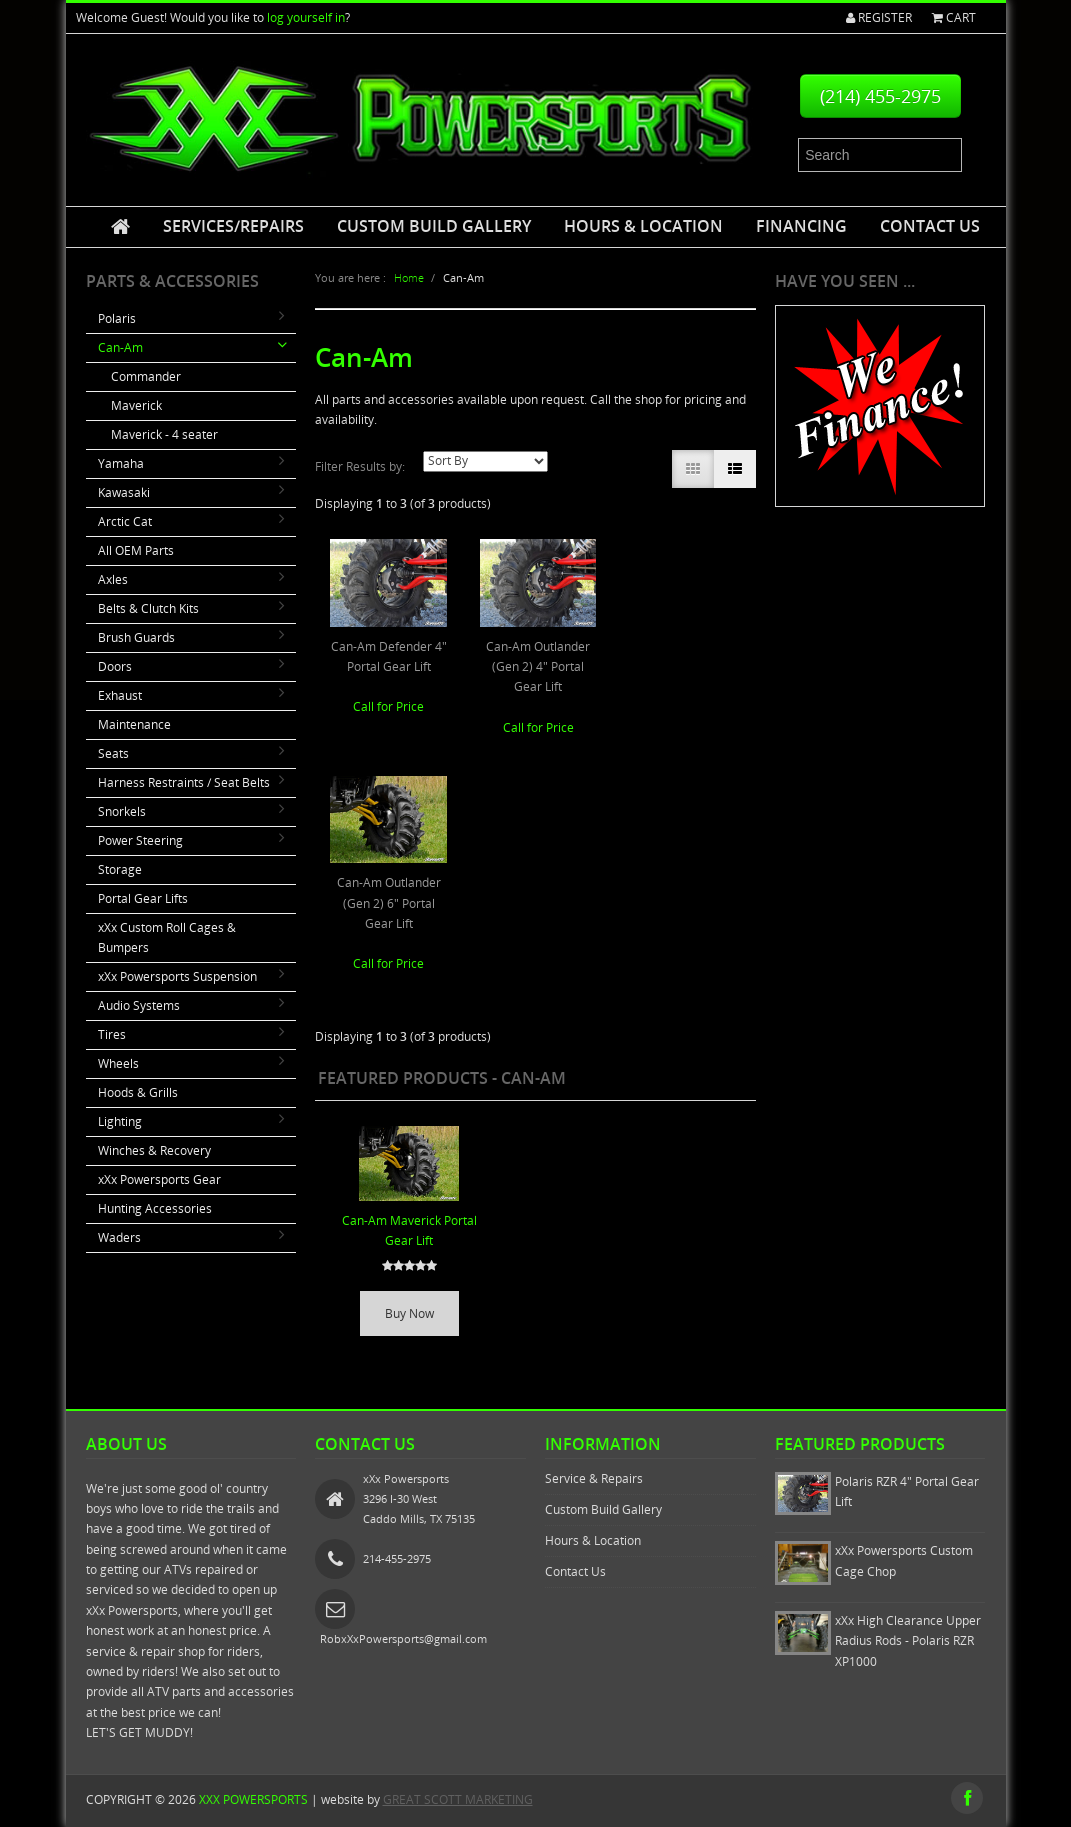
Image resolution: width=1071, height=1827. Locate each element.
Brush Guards (136, 637)
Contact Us (930, 226)
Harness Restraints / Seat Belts (184, 782)
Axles (113, 579)
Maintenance (134, 724)
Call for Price (388, 706)
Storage (120, 869)
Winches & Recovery (154, 1150)
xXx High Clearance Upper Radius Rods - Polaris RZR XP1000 (908, 1641)
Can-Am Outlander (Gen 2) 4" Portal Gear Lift (538, 667)
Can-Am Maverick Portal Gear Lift (409, 1230)
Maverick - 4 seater (164, 434)
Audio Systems (139, 1005)
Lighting (120, 1121)
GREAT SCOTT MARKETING (458, 1799)
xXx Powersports (253, 1799)
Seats (113, 753)
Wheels (118, 1063)
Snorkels (122, 811)
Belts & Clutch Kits (148, 608)
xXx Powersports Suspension (177, 976)
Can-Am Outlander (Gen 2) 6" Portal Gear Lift (389, 903)
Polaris (117, 318)
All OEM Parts (136, 550)
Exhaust (120, 695)
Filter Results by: (360, 466)
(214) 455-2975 (880, 96)
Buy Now (409, 1313)
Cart (954, 17)
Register (879, 17)
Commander (146, 376)
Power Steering (140, 840)
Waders (119, 1237)
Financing (801, 226)
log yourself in (306, 17)
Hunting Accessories (155, 1208)
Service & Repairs (594, 1478)
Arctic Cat (125, 521)
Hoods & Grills (138, 1092)
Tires (112, 1034)
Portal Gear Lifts (143, 898)
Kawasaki (124, 492)
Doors (115, 666)
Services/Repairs (233, 226)
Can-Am (120, 347)
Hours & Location (643, 226)
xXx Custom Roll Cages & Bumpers (167, 937)
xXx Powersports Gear (159, 1179)
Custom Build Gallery (434, 226)
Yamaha (121, 463)
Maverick (136, 405)
